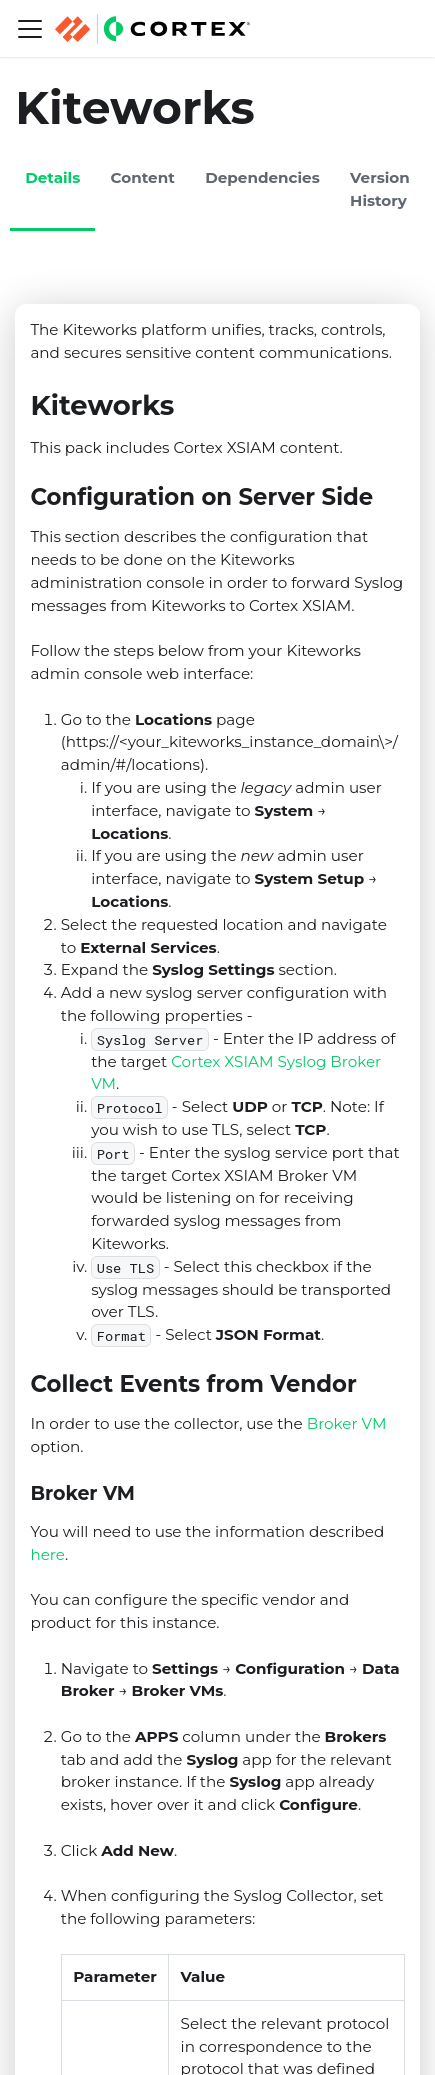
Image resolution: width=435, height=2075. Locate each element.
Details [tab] (52, 177)
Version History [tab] (380, 189)
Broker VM (347, 1423)
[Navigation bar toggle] (30, 29)
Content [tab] (143, 177)
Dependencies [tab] (262, 177)
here (47, 1554)
